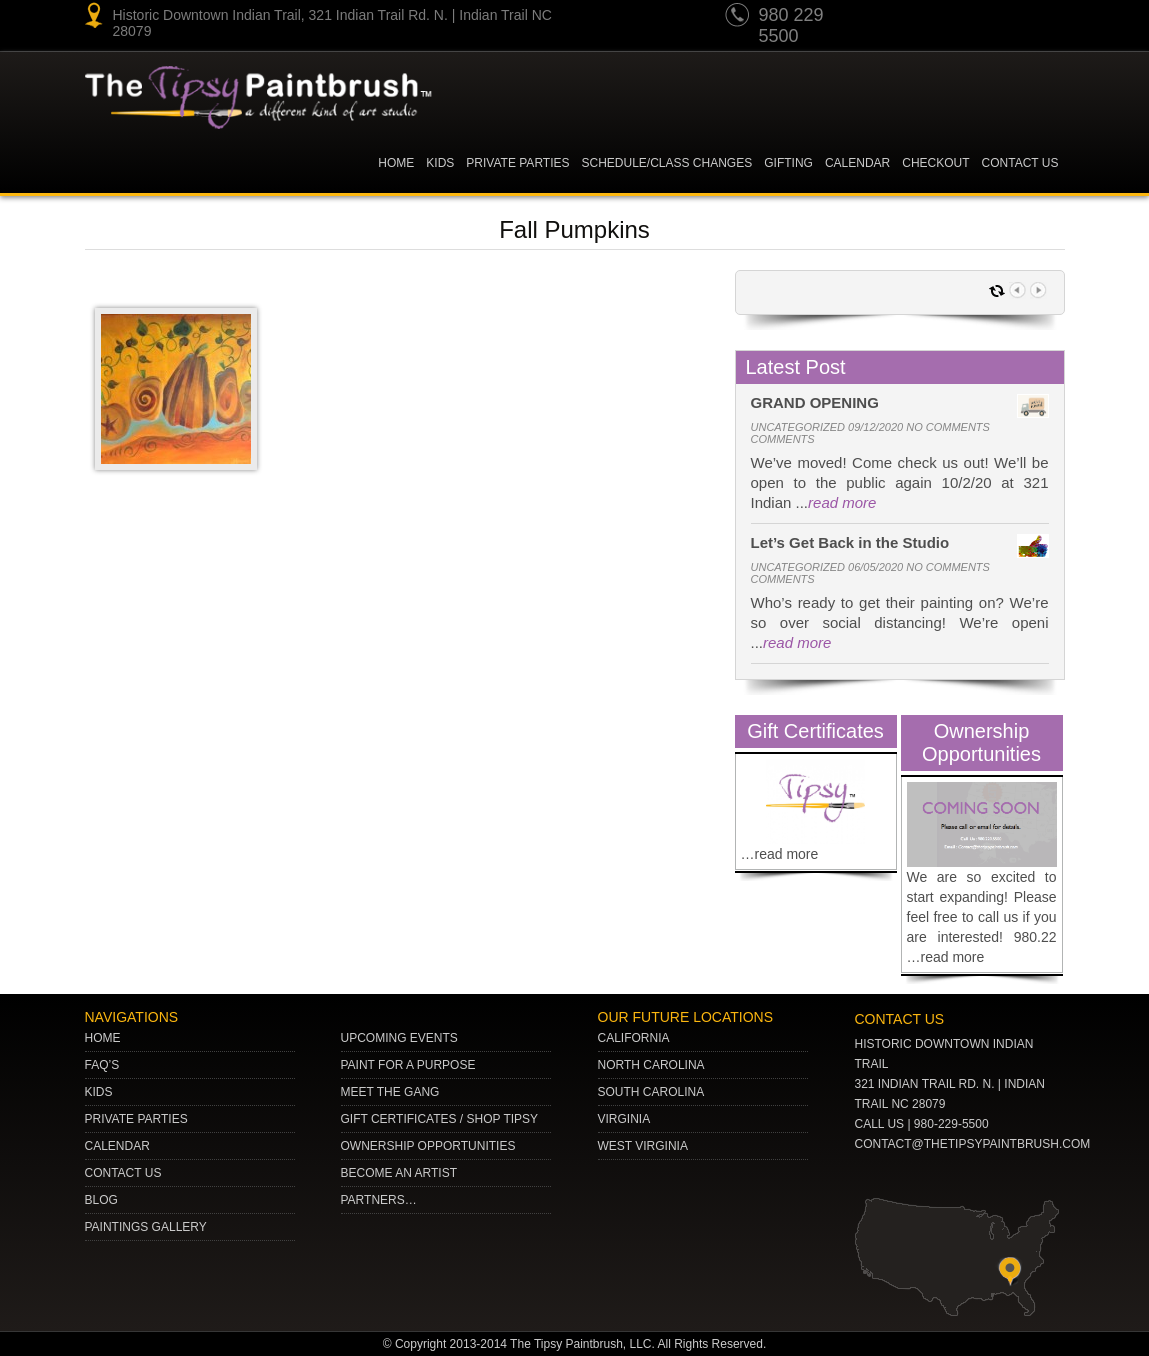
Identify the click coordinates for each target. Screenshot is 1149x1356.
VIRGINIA (624, 1119)
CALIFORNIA (634, 1038)
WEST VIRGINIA (643, 1146)
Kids (99, 1092)
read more (842, 502)
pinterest (932, 18)
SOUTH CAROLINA (651, 1092)
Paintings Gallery (146, 1227)
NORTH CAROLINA (651, 1065)
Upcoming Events (399, 1038)
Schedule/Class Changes (667, 163)
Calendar (857, 163)
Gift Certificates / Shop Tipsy (440, 1119)
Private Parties (517, 163)
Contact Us (1020, 163)
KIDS (440, 163)
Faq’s (102, 1065)
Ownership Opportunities (428, 1146)
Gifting (788, 163)
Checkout (935, 163)
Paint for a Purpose (408, 1065)
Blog (101, 1200)
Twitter (970, 18)
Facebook (1046, 18)
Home (396, 163)
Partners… (379, 1200)
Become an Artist (399, 1173)
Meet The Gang (390, 1092)
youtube (894, 18)
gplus (1008, 18)
